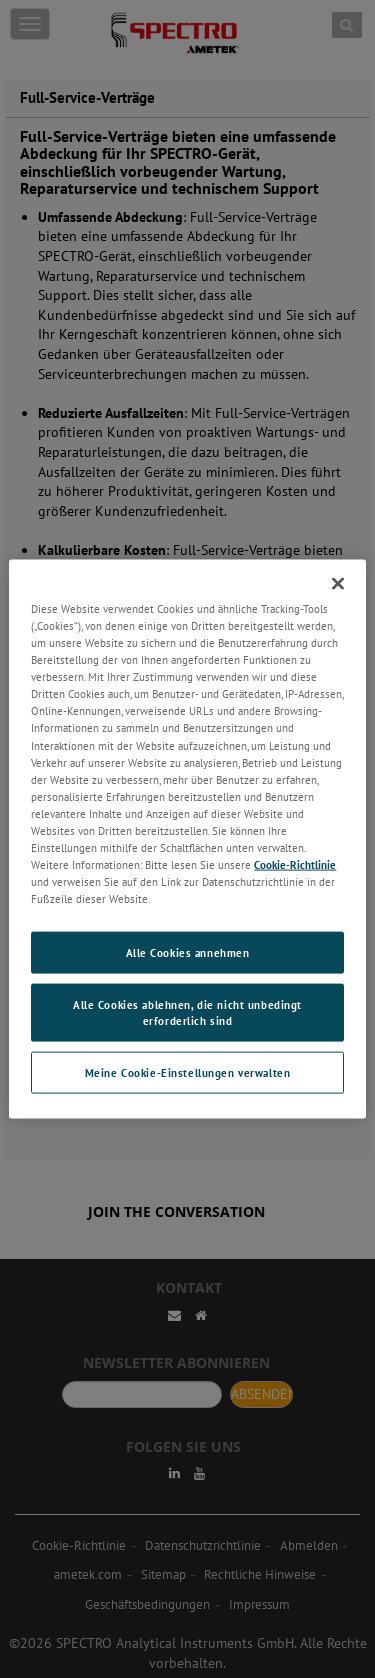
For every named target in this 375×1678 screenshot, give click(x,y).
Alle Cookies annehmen (188, 952)
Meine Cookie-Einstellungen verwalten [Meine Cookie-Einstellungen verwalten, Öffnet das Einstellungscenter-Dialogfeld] (188, 1071)
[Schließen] (338, 584)
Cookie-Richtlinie (295, 864)
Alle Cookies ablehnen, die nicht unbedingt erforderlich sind (187, 1012)
